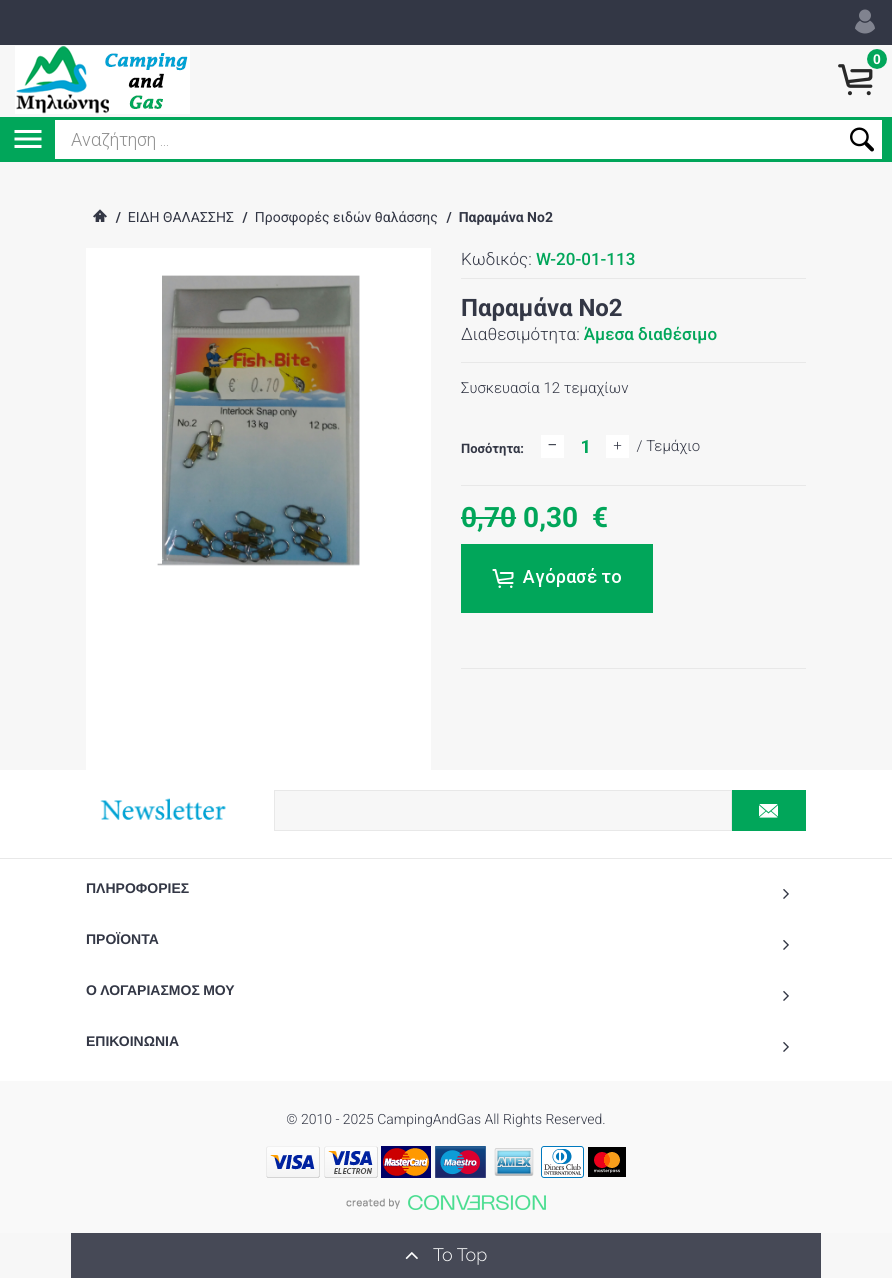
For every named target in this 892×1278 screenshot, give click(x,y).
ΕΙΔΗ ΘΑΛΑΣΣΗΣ (181, 218)
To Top (446, 1255)
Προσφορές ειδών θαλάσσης (346, 218)
